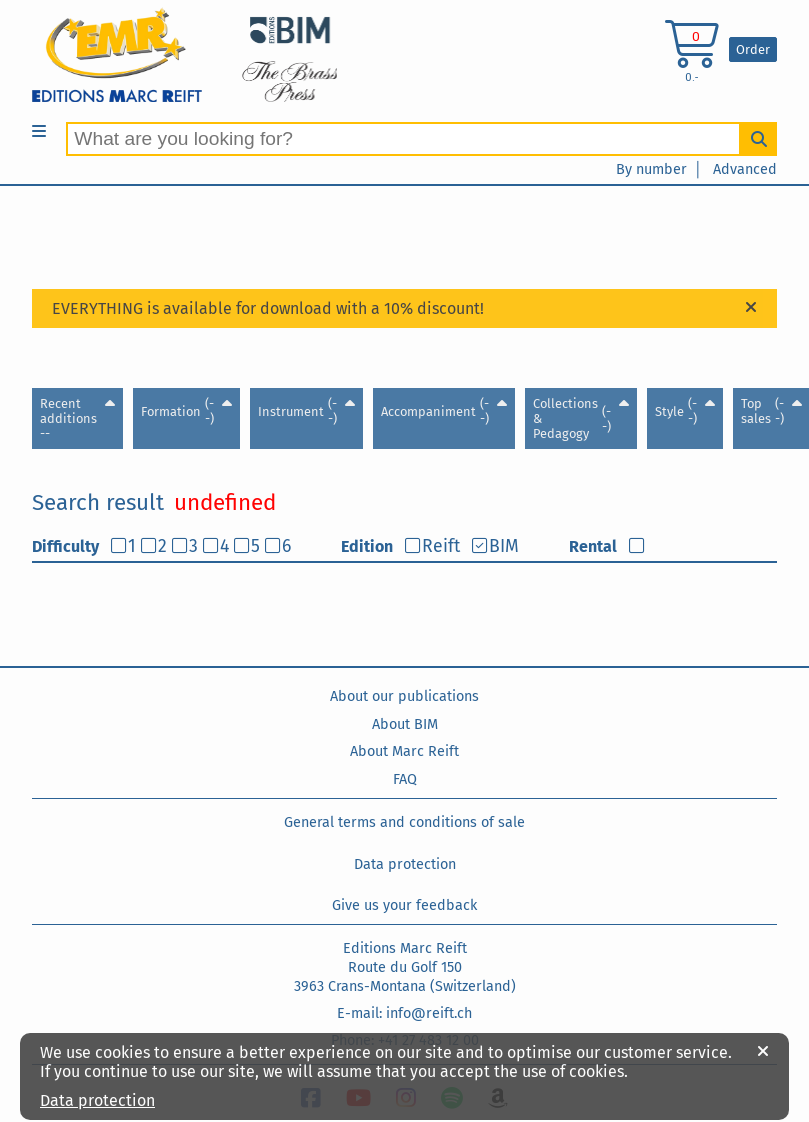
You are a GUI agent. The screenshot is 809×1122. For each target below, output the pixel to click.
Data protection (405, 864)
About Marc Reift (404, 751)
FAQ (405, 779)
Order (753, 49)
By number (651, 169)
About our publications (404, 696)
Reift (441, 546)
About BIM (405, 724)
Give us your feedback (404, 905)
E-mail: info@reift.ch (404, 1013)
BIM (504, 546)
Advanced (745, 169)
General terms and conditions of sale (404, 822)
